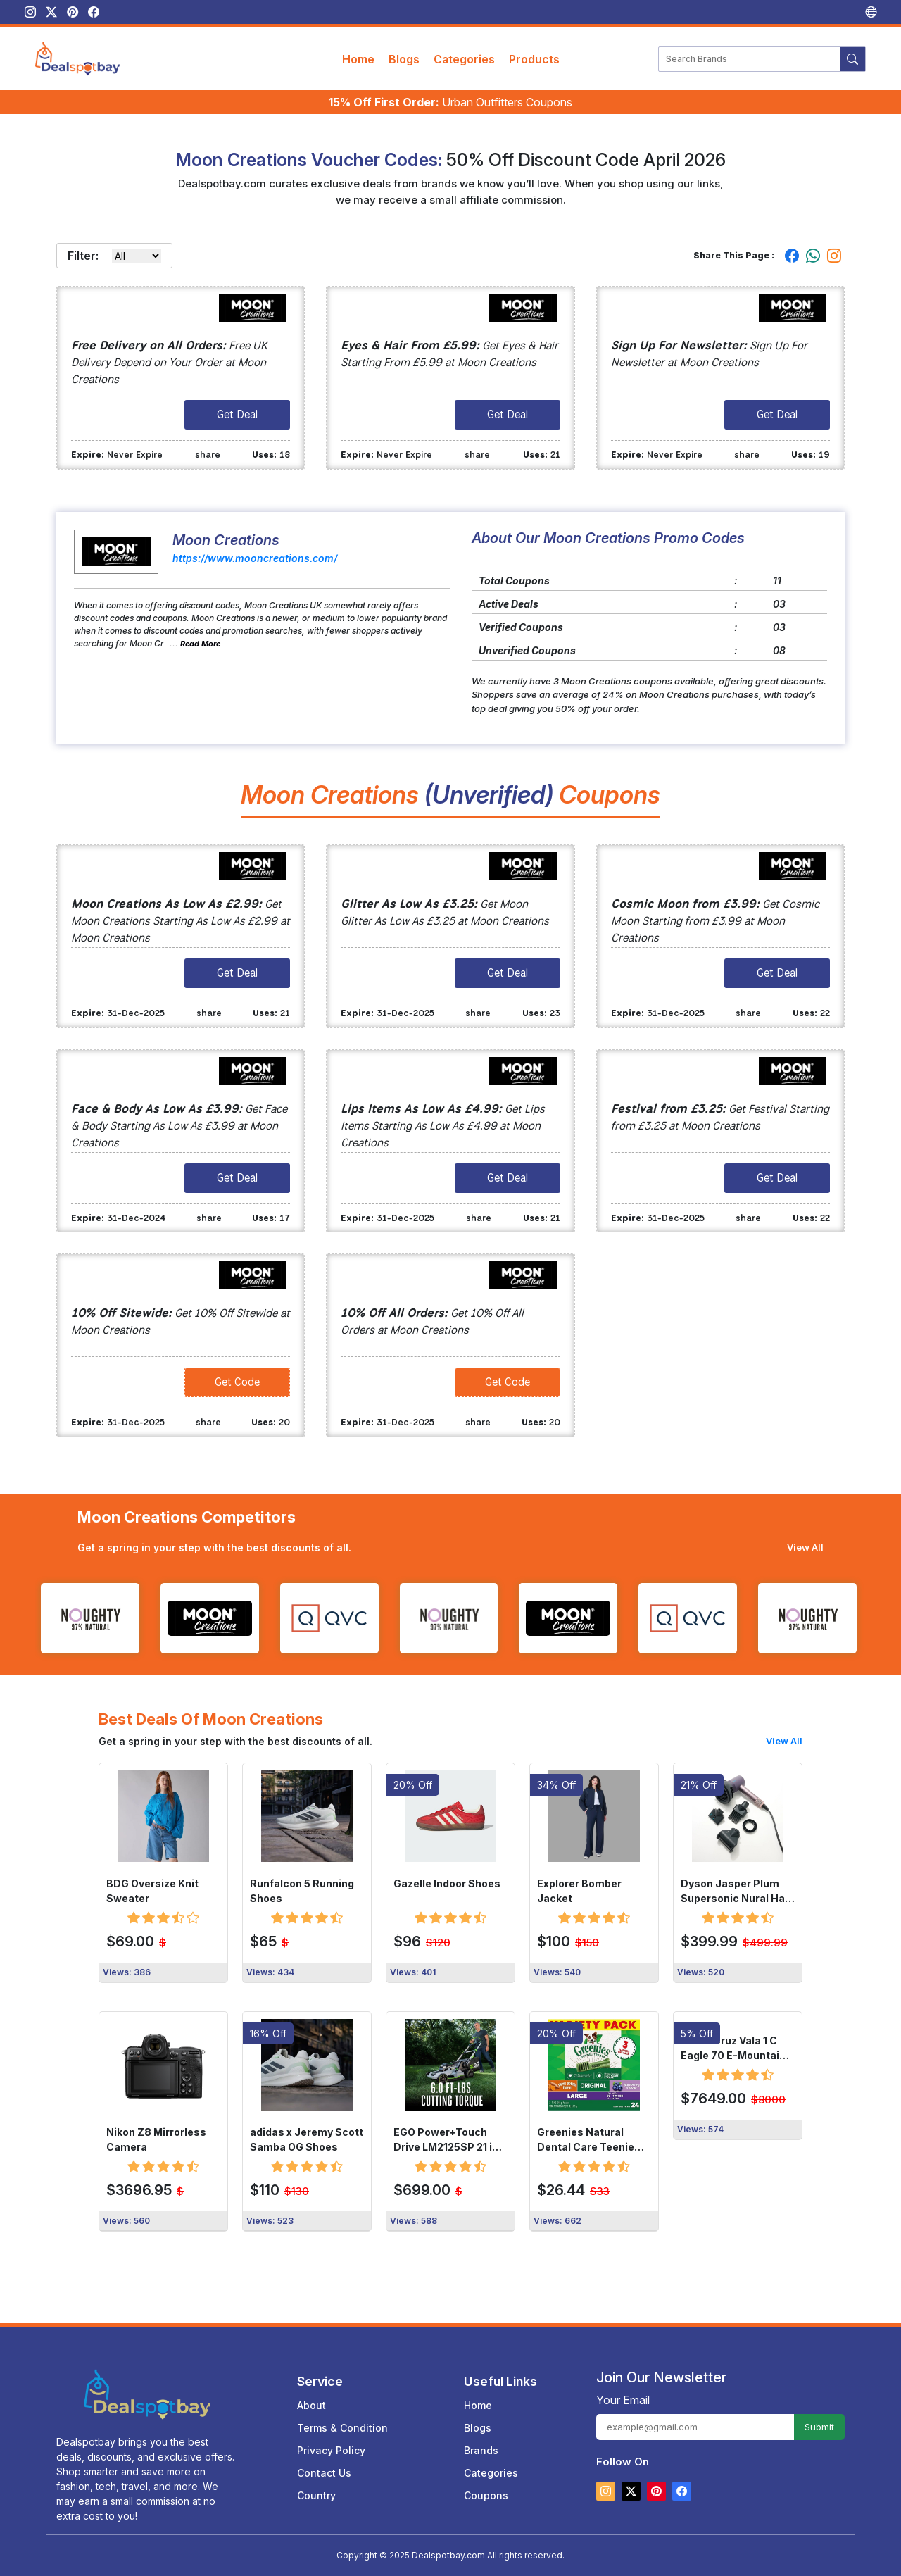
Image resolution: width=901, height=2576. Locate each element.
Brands (481, 2450)
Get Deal (237, 414)
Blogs (404, 59)
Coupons (486, 2495)
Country (316, 2495)
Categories (464, 59)
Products (534, 59)
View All (805, 1547)
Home (358, 59)
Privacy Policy (331, 2450)
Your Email (623, 2400)
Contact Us (324, 2473)
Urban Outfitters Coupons (450, 102)
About (311, 2405)
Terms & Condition (342, 2428)
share (207, 455)
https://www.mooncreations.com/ (254, 558)
